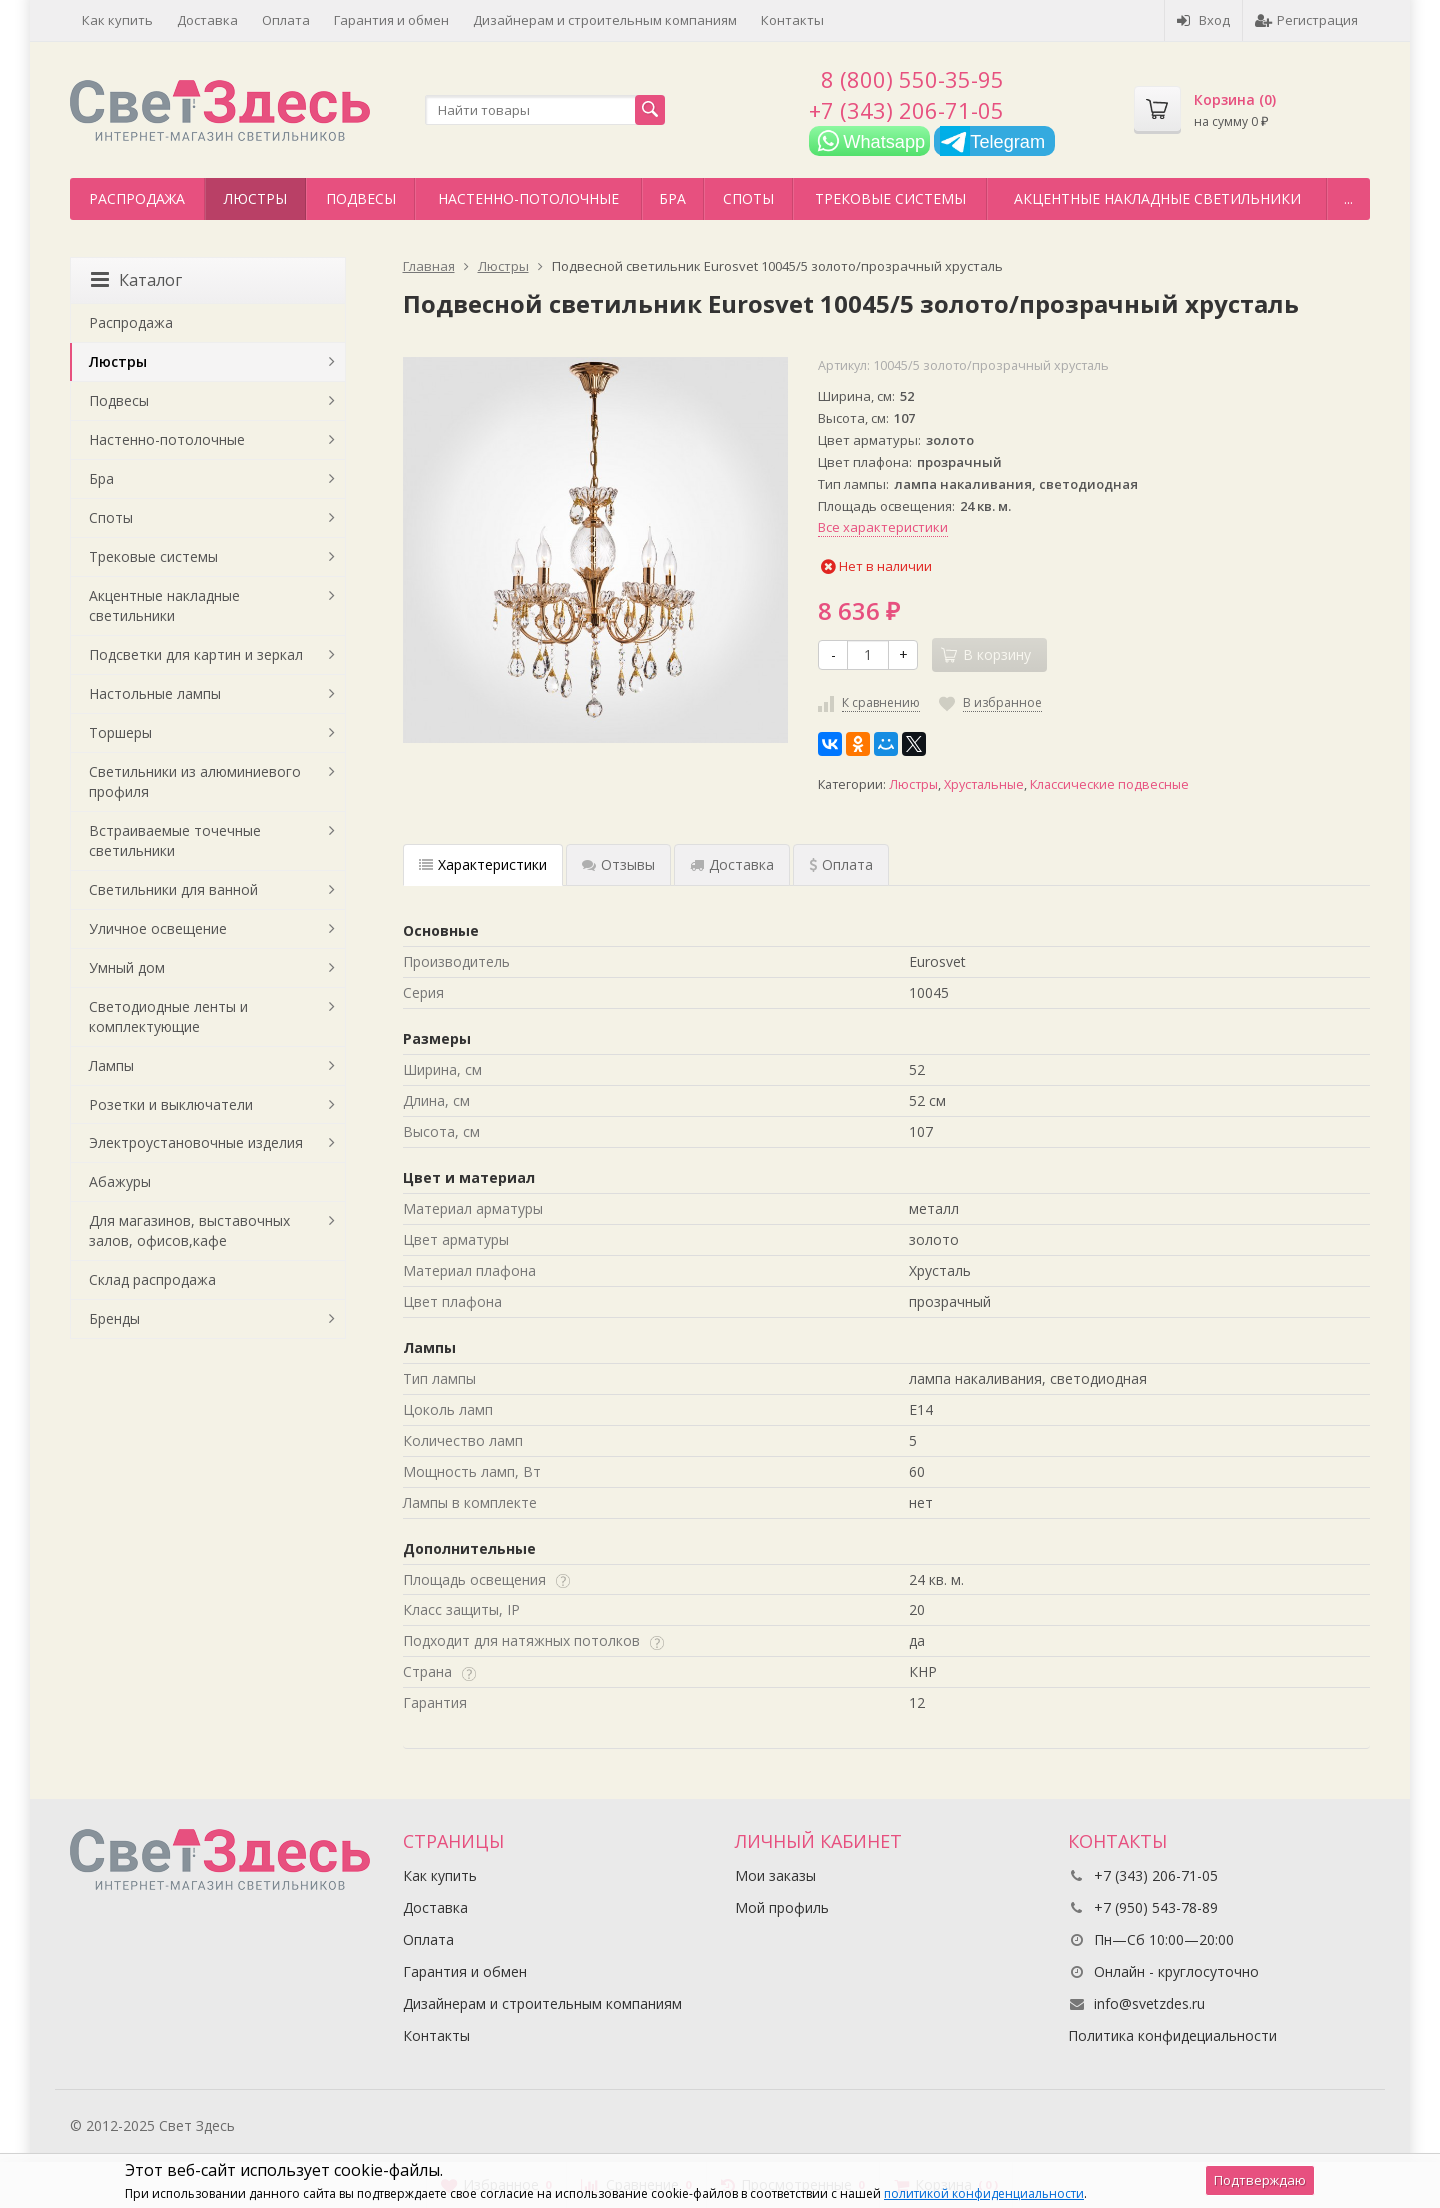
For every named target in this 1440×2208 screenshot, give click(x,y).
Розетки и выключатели (171, 1104)
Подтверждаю (1260, 2180)
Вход (1203, 20)
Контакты (792, 20)
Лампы (111, 1065)
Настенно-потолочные (528, 198)
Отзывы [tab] (618, 864)
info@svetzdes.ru (1149, 2003)
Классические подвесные (1109, 784)
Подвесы (361, 198)
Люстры (255, 198)
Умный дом (127, 967)
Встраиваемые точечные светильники (175, 840)
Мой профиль (782, 1907)
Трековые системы (890, 198)
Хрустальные (984, 784)
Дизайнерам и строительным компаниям (605, 20)
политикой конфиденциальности (984, 2193)
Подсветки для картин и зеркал (196, 654)
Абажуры (120, 1181)
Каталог (136, 280)
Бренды (114, 1318)
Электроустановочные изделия (196, 1142)
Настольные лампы (155, 693)
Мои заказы (775, 1875)
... (1348, 198)
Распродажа (137, 198)
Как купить (117, 20)
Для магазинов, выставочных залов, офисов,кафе (189, 1230)
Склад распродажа (152, 1279)
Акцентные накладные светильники (1157, 198)
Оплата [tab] (841, 864)
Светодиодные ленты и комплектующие (168, 1016)
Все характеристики (883, 527)
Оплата (286, 20)
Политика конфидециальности (1172, 2035)
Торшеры (120, 732)
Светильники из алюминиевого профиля (195, 781)
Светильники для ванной (173, 889)
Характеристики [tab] (483, 864)
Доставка (207, 20)
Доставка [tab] (732, 864)
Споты (748, 198)
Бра (672, 198)
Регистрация (1306, 20)
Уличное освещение (158, 928)
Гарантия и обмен (391, 20)
